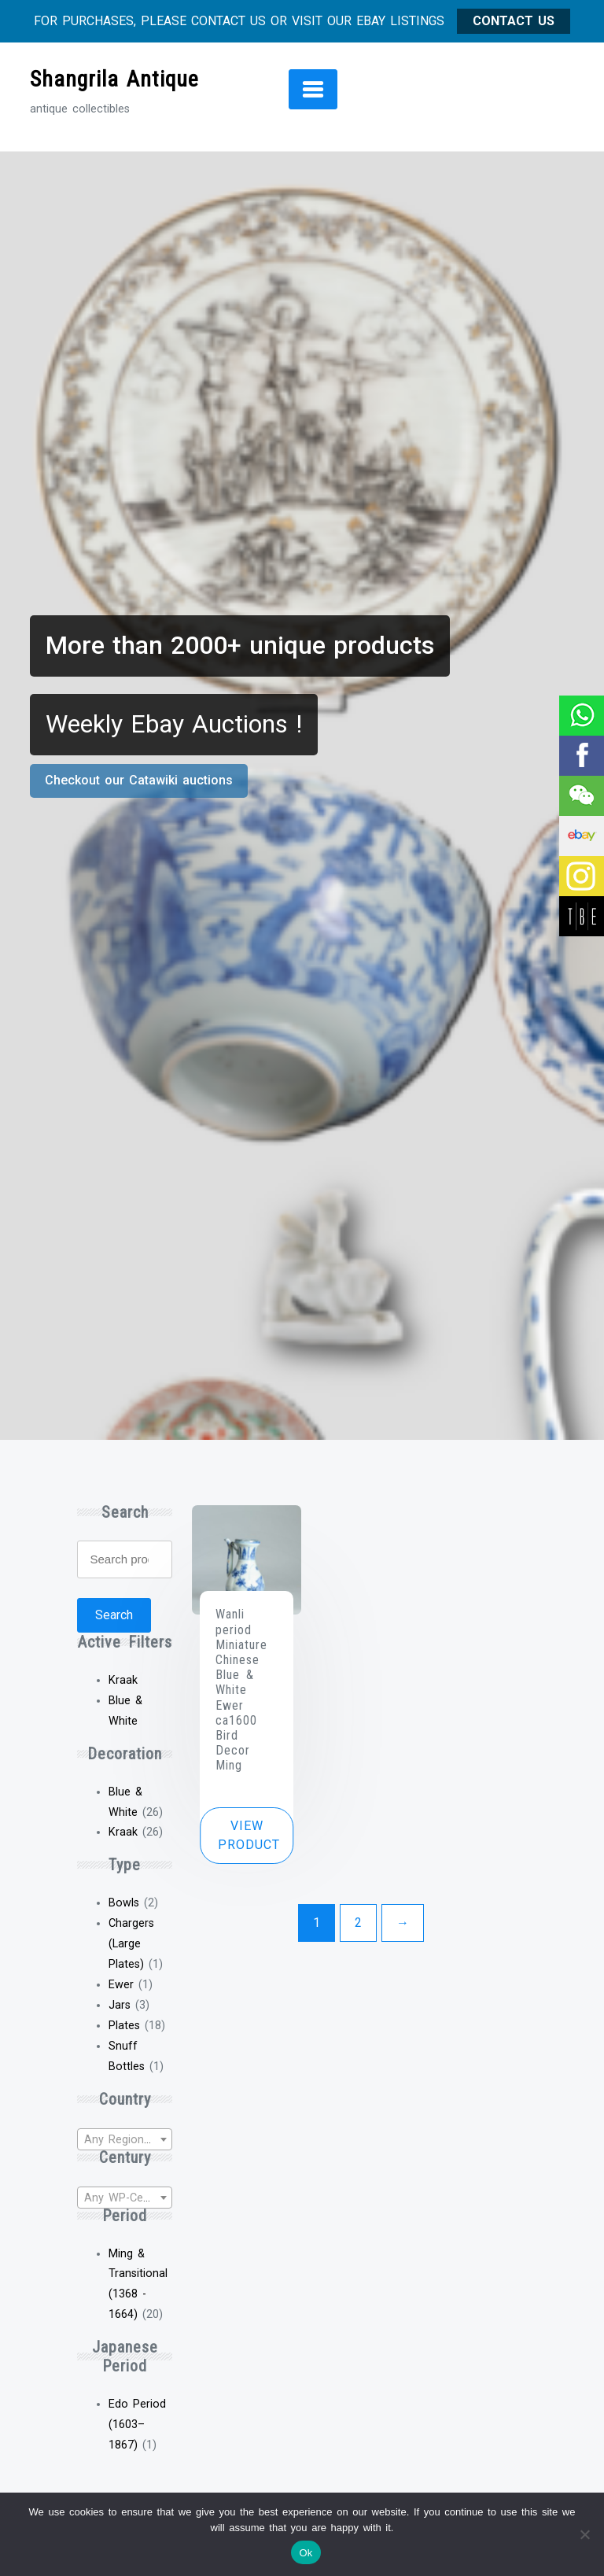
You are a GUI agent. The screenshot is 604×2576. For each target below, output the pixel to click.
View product (249, 1835)
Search (114, 1614)
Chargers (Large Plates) (131, 1944)
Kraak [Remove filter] (123, 1680)
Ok (305, 2553)
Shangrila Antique (114, 79)
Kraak (123, 1832)
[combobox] (124, 2139)
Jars (120, 2005)
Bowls (124, 1903)
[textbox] (124, 2140)
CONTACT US (513, 20)
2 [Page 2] (358, 1922)
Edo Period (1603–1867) (137, 2424)
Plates (124, 2025)
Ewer (121, 1984)
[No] (584, 2534)
